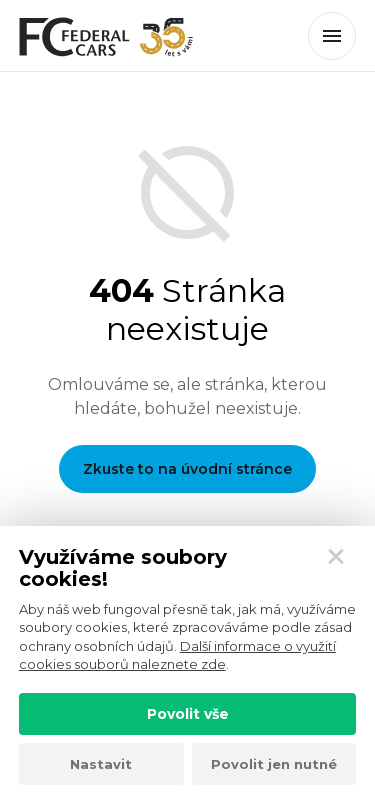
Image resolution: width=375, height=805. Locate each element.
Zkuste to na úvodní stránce (187, 469)
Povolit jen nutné (274, 764)
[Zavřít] (336, 557)
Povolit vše (188, 714)
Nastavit (101, 764)
